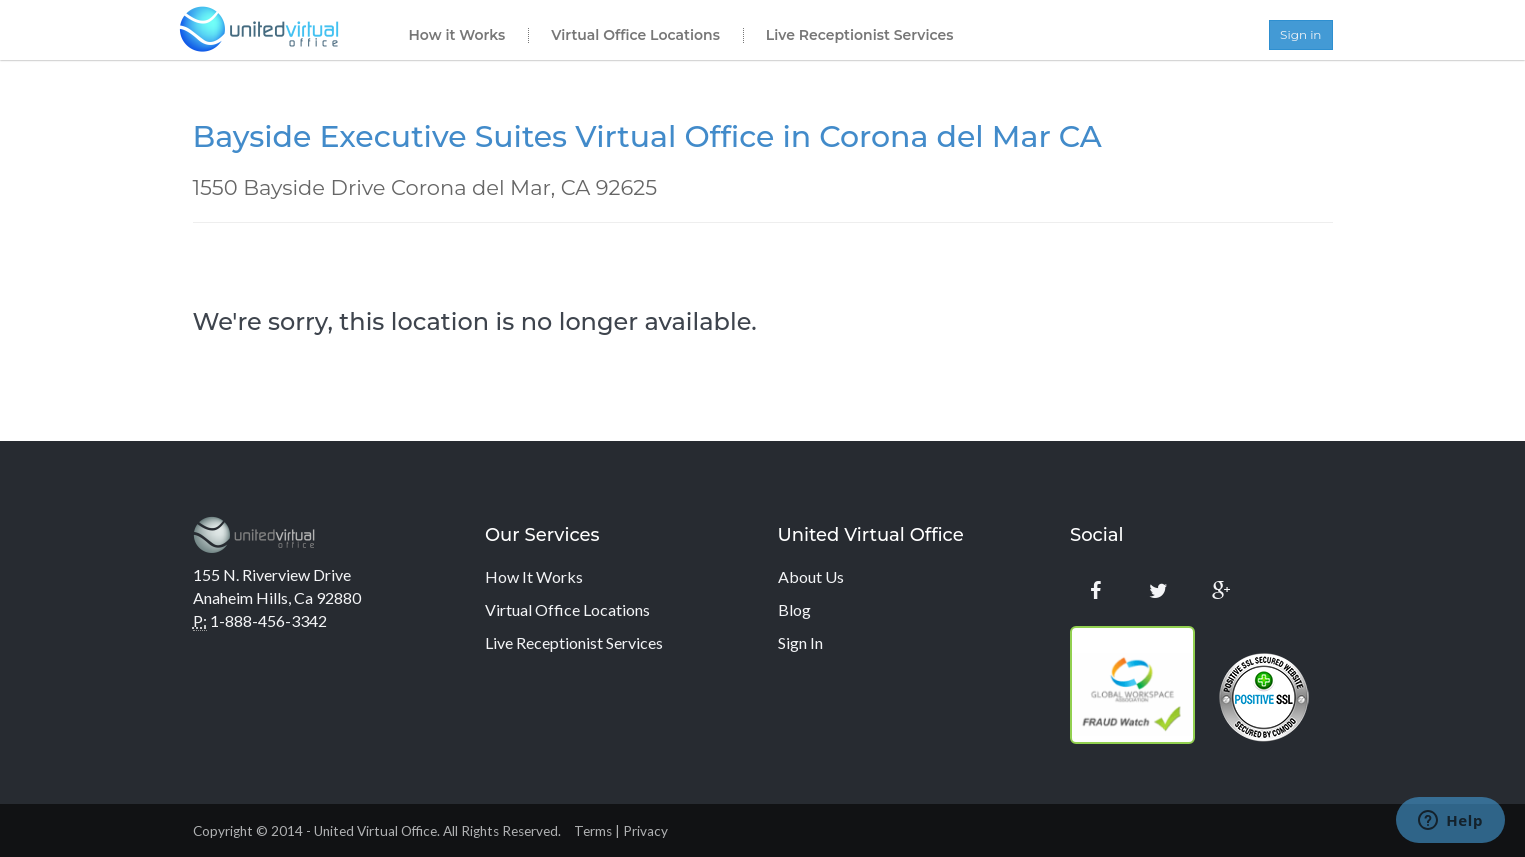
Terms (593, 831)
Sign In (800, 642)
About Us (811, 576)
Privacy (645, 831)
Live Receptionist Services (860, 35)
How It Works (534, 576)
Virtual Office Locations (635, 35)
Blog (794, 609)
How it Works (457, 35)
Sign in (1300, 34)
